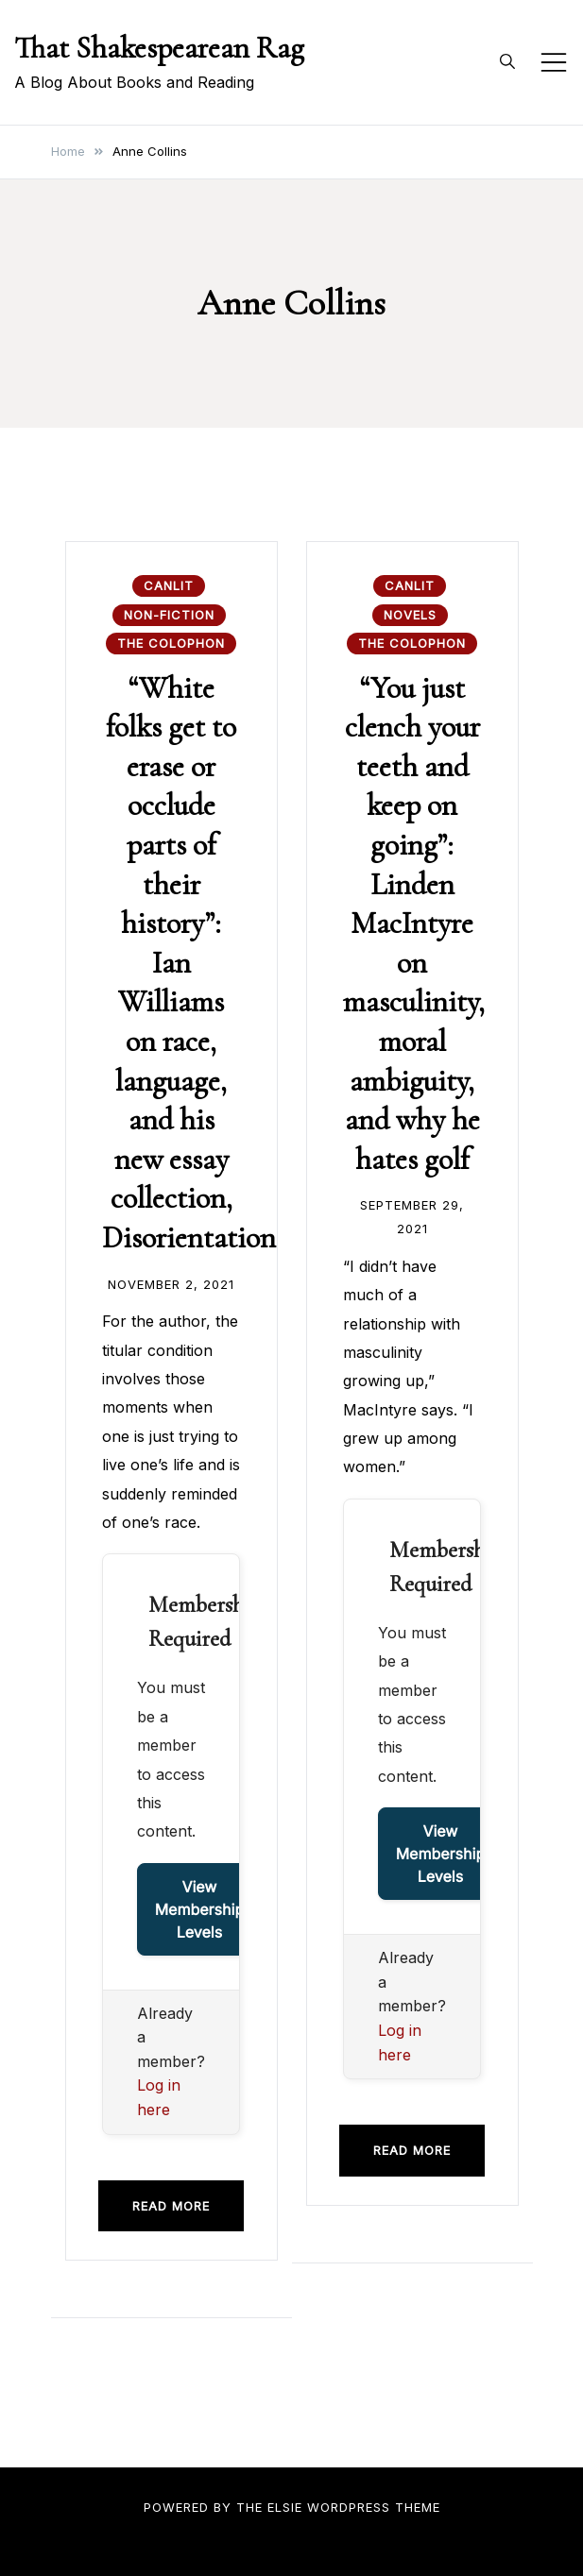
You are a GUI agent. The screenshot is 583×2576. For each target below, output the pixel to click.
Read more (171, 2205)
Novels (410, 614)
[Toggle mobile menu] (554, 62)
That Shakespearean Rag (159, 47)
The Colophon (171, 643)
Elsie (284, 2507)
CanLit (169, 585)
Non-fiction (169, 614)
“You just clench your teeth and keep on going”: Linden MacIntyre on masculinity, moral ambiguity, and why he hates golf (414, 923)
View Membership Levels (200, 1909)
